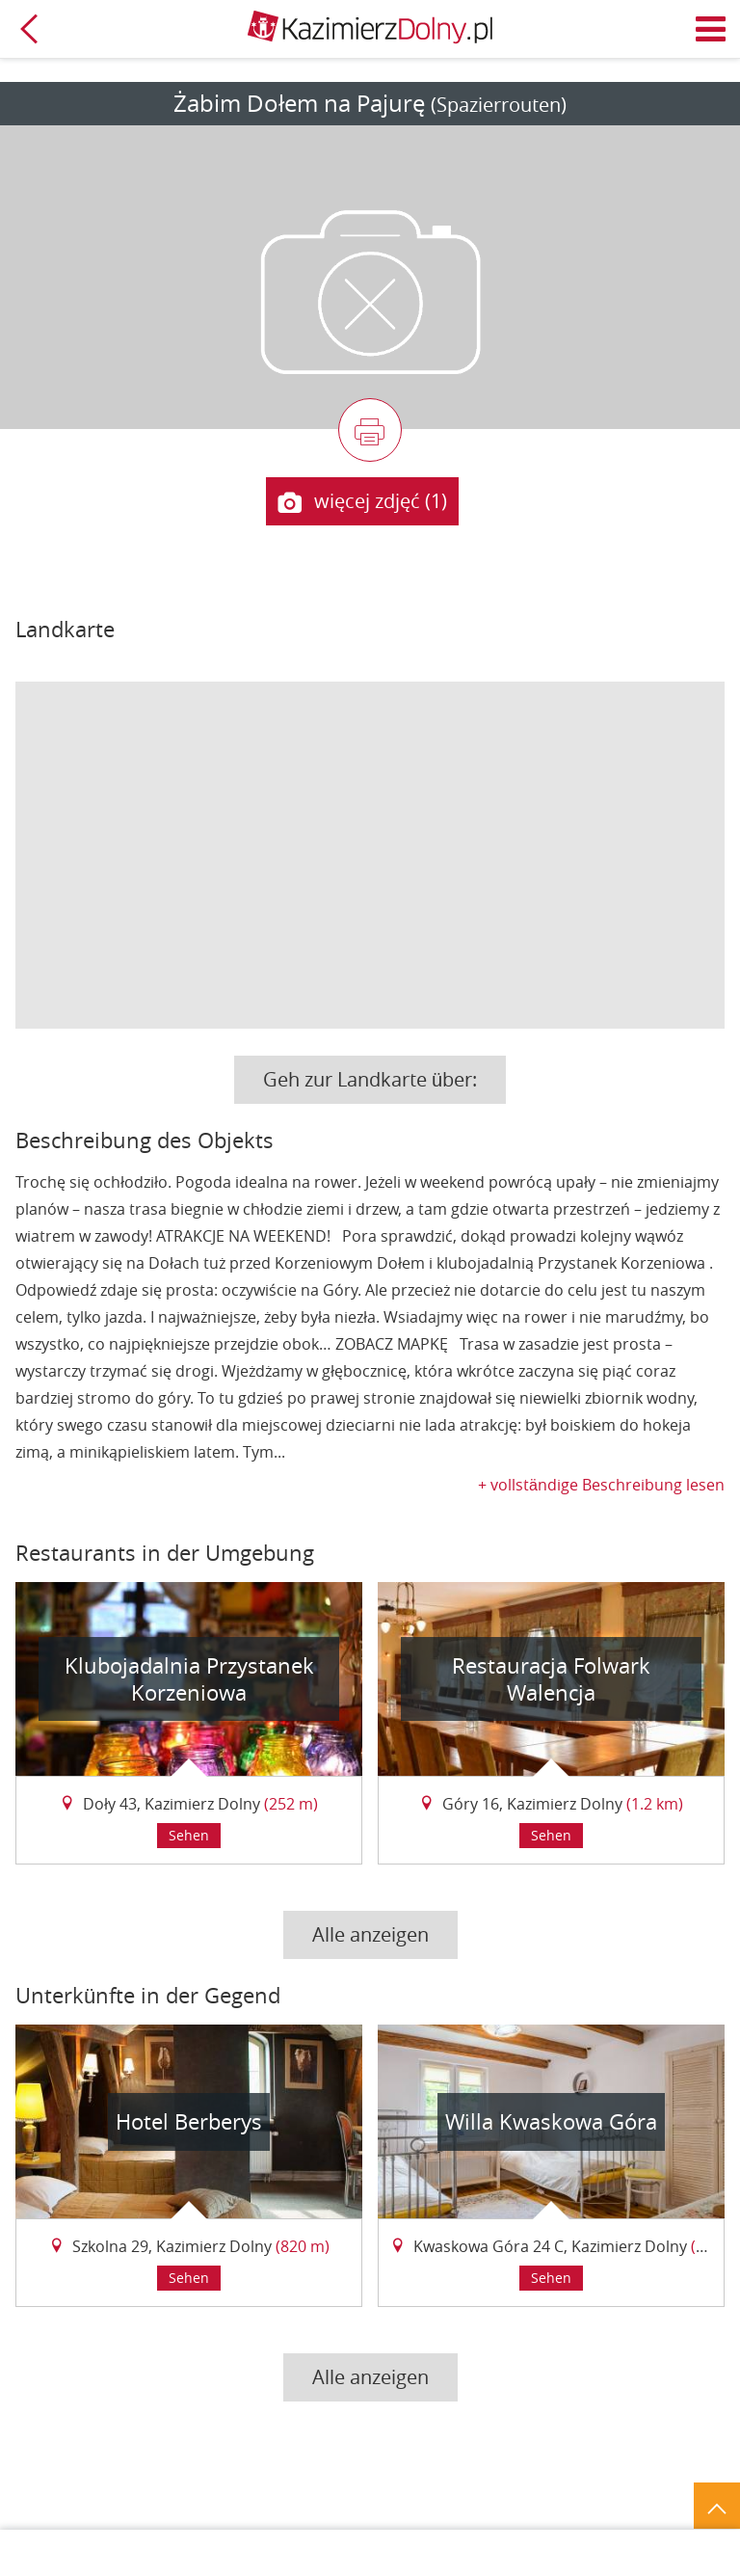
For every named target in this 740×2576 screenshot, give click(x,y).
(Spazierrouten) (499, 105)
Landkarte (65, 629)
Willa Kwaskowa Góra (551, 2121)
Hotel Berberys (189, 2121)
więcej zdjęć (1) (362, 502)
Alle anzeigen (370, 1934)
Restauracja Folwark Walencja (551, 1678)
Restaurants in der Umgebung (164, 1553)
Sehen (189, 1835)
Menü (711, 29)
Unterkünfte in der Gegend (147, 1995)
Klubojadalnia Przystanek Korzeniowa (189, 1678)
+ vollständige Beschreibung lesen (601, 1484)
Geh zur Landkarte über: (370, 1079)
